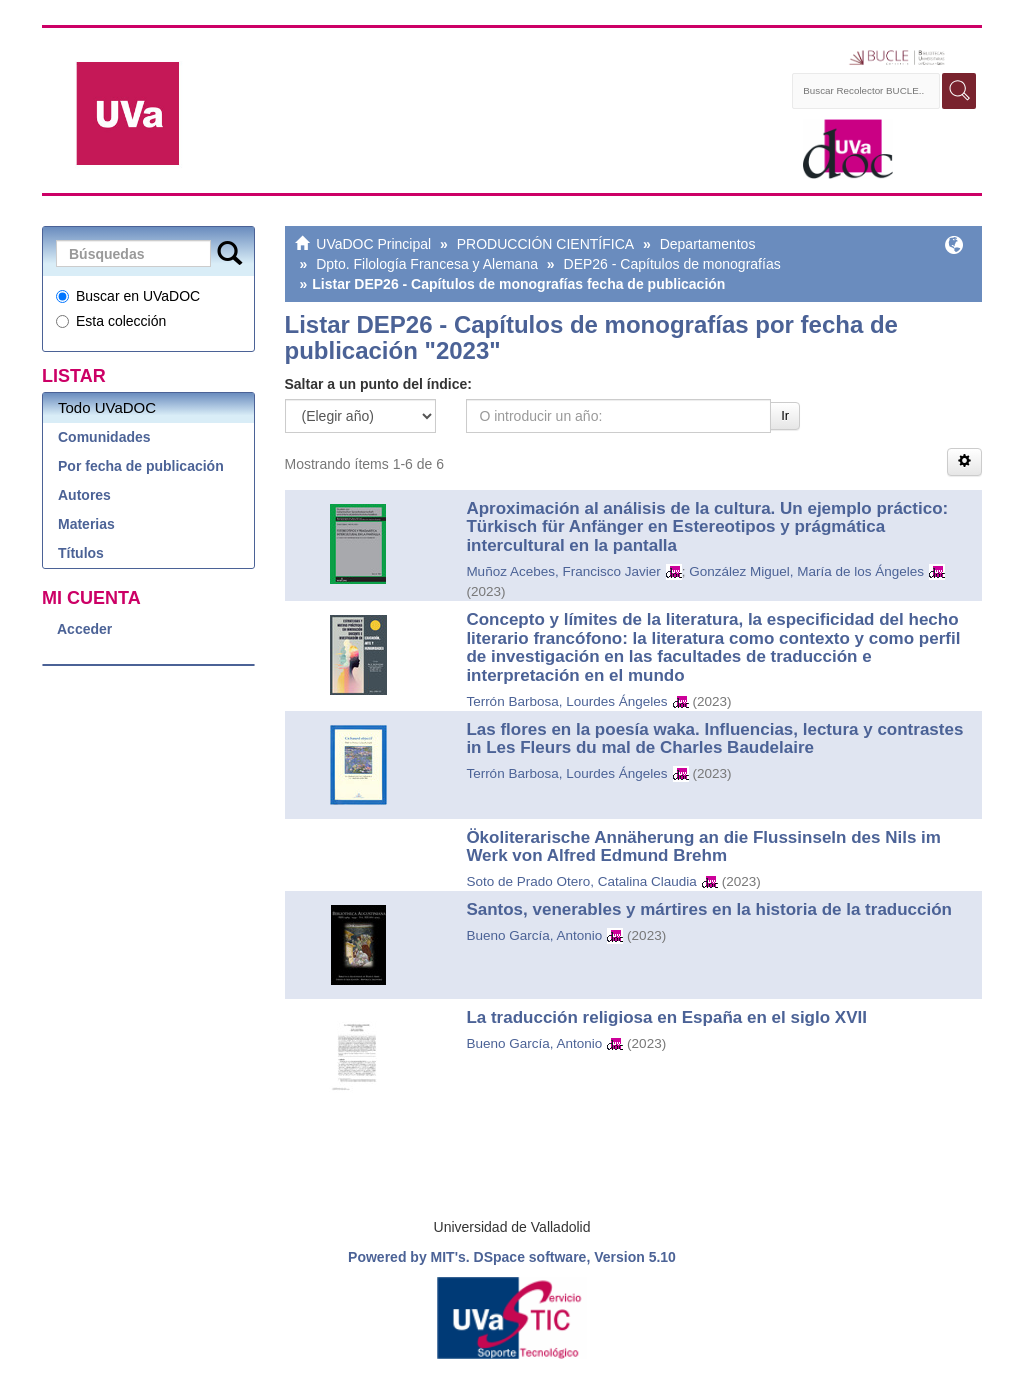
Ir (785, 415)
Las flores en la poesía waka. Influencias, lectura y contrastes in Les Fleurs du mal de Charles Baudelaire (714, 739)
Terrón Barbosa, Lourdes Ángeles (566, 701)
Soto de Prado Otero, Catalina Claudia (581, 881)
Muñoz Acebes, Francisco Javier (563, 571)
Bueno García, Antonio (534, 935)
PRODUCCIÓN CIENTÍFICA (545, 244)
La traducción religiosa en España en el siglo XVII (666, 1017)
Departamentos (708, 244)
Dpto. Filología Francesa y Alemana (427, 264)
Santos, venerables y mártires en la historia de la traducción (709, 909)
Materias (86, 524)
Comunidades (104, 437)
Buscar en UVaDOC (128, 296)
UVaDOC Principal (373, 244)
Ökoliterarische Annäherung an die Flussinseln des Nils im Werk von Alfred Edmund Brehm (703, 847)
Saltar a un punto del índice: (378, 384)
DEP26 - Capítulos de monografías (672, 264)
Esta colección (111, 321)
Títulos (81, 553)
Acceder (84, 629)
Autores (84, 495)
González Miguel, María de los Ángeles (806, 571)
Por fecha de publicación (141, 466)
